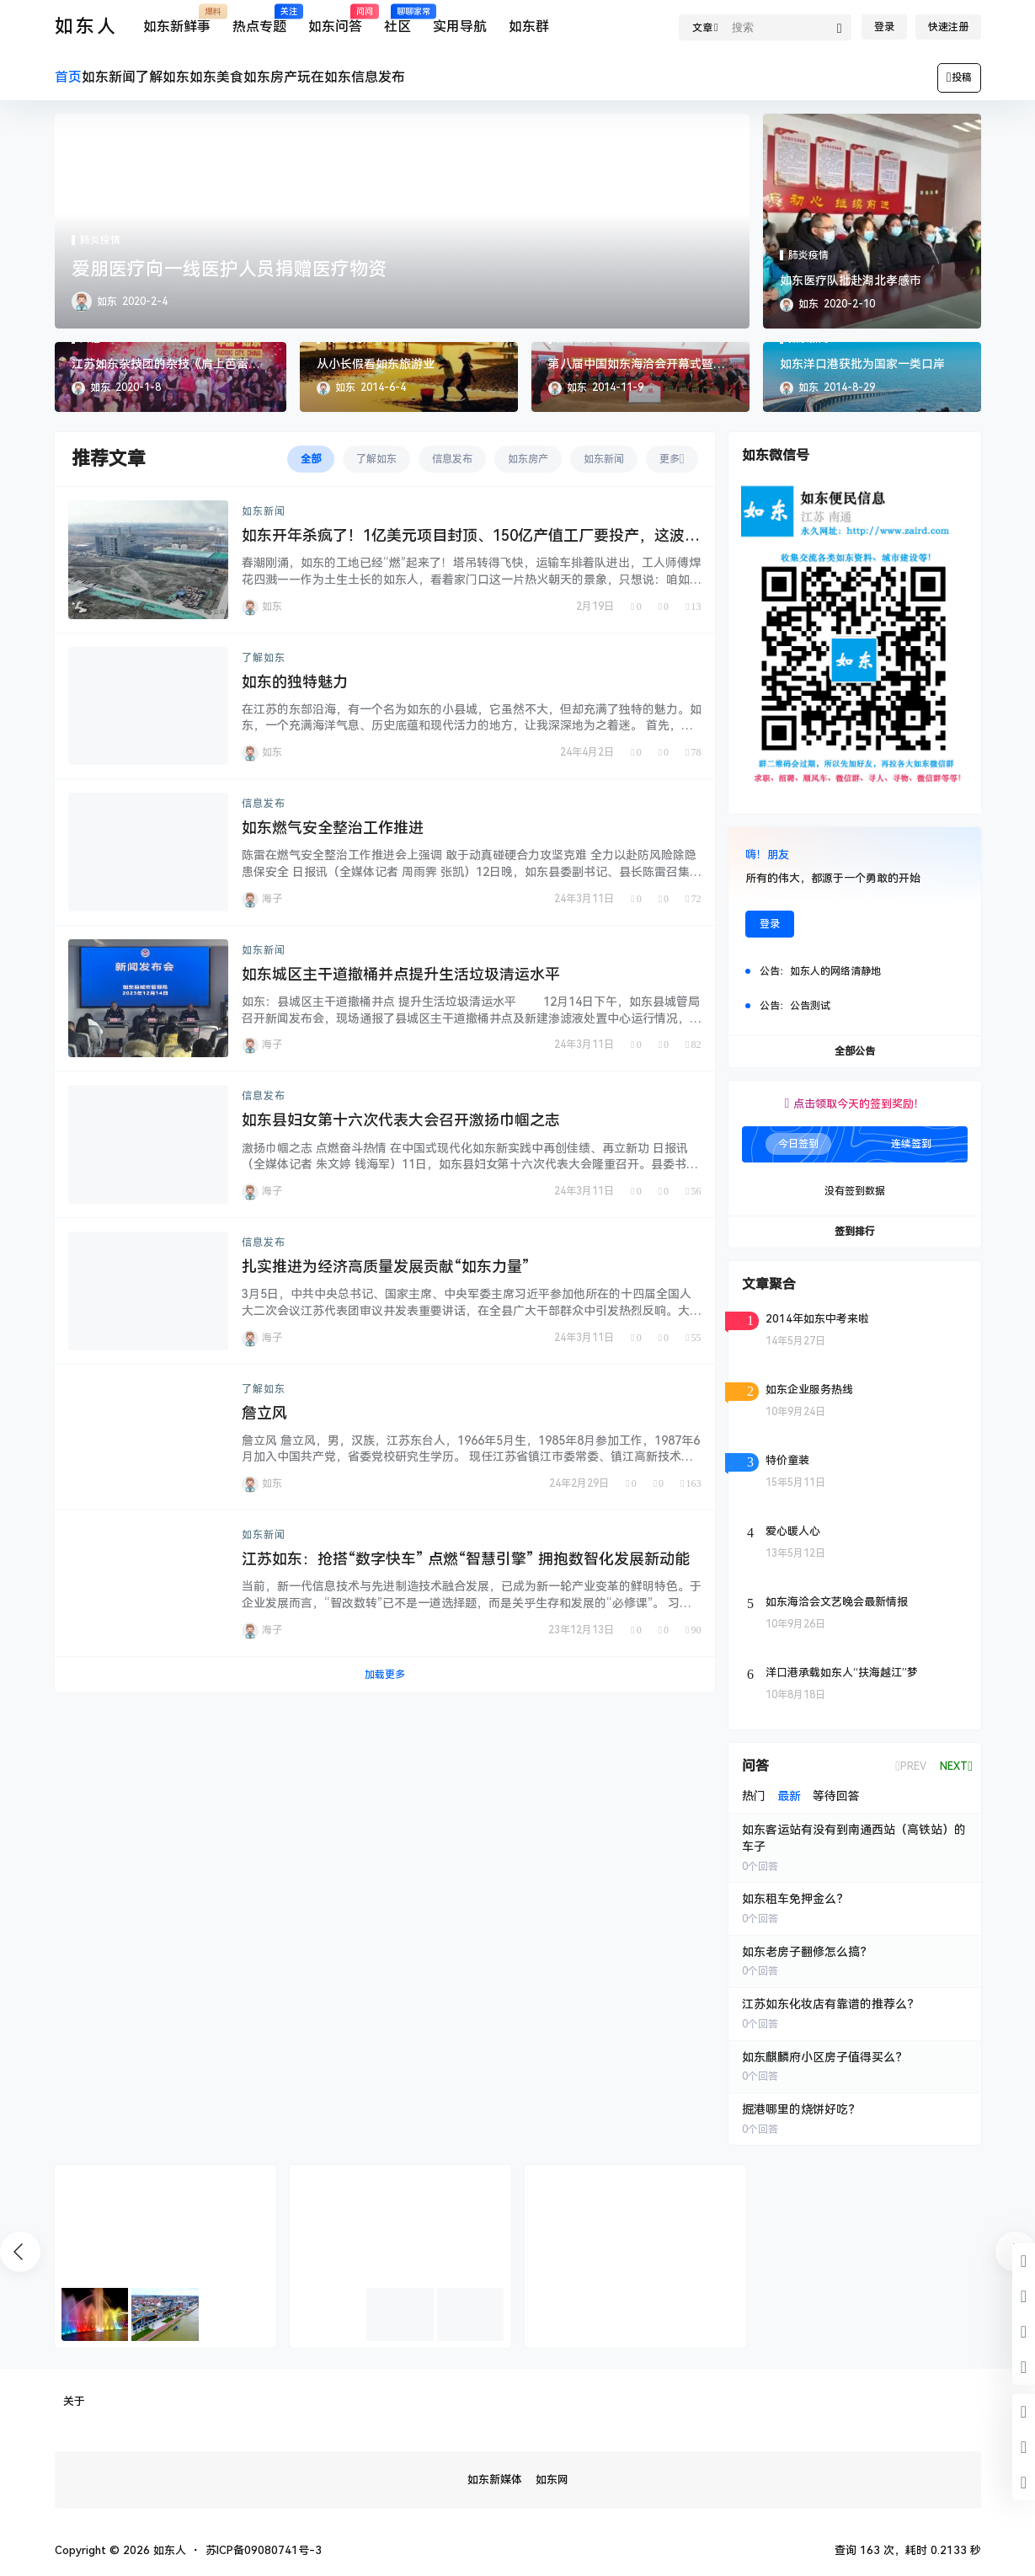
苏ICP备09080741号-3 (263, 2550)
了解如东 (263, 658)
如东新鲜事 (177, 19)
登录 (884, 27)
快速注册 (948, 27)
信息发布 (263, 804)
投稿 (959, 77)
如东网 (552, 2479)
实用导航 (460, 27)
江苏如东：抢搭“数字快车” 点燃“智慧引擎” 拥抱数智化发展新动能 (466, 1559)
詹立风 (264, 1413)
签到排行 (855, 1231)
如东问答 (335, 19)
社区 (397, 19)
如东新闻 (263, 511)
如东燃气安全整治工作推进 (333, 827)
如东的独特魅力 (295, 682)
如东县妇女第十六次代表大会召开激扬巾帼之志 (401, 1120)
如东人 (168, 2550)
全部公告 (855, 1051)
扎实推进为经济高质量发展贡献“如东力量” (386, 1266)
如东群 (529, 27)
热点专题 (259, 19)
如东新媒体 (494, 2479)
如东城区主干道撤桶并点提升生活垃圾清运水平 (401, 974)
